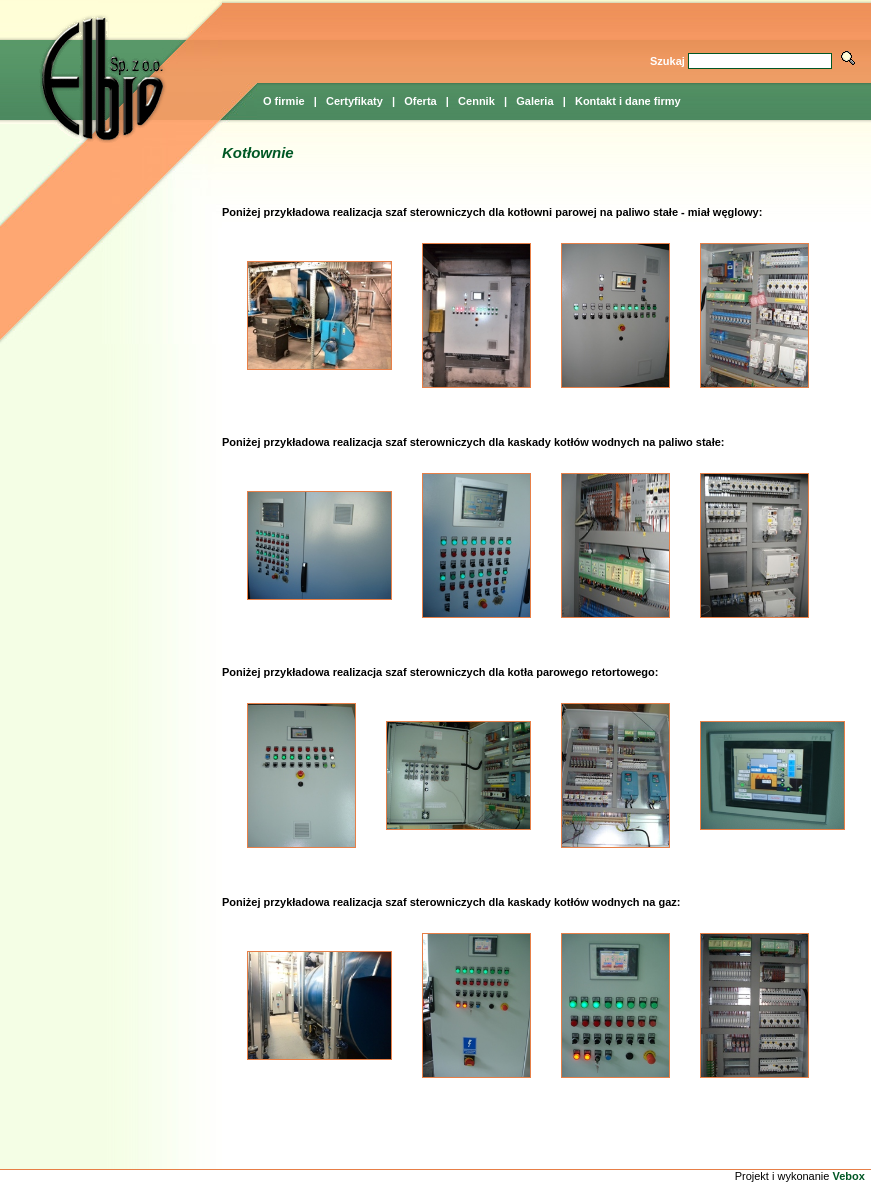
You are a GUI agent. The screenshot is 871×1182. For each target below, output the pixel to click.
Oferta (420, 101)
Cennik (476, 101)
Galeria (534, 101)
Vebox (848, 1176)
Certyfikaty (354, 101)
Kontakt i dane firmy (628, 101)
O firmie (284, 101)
